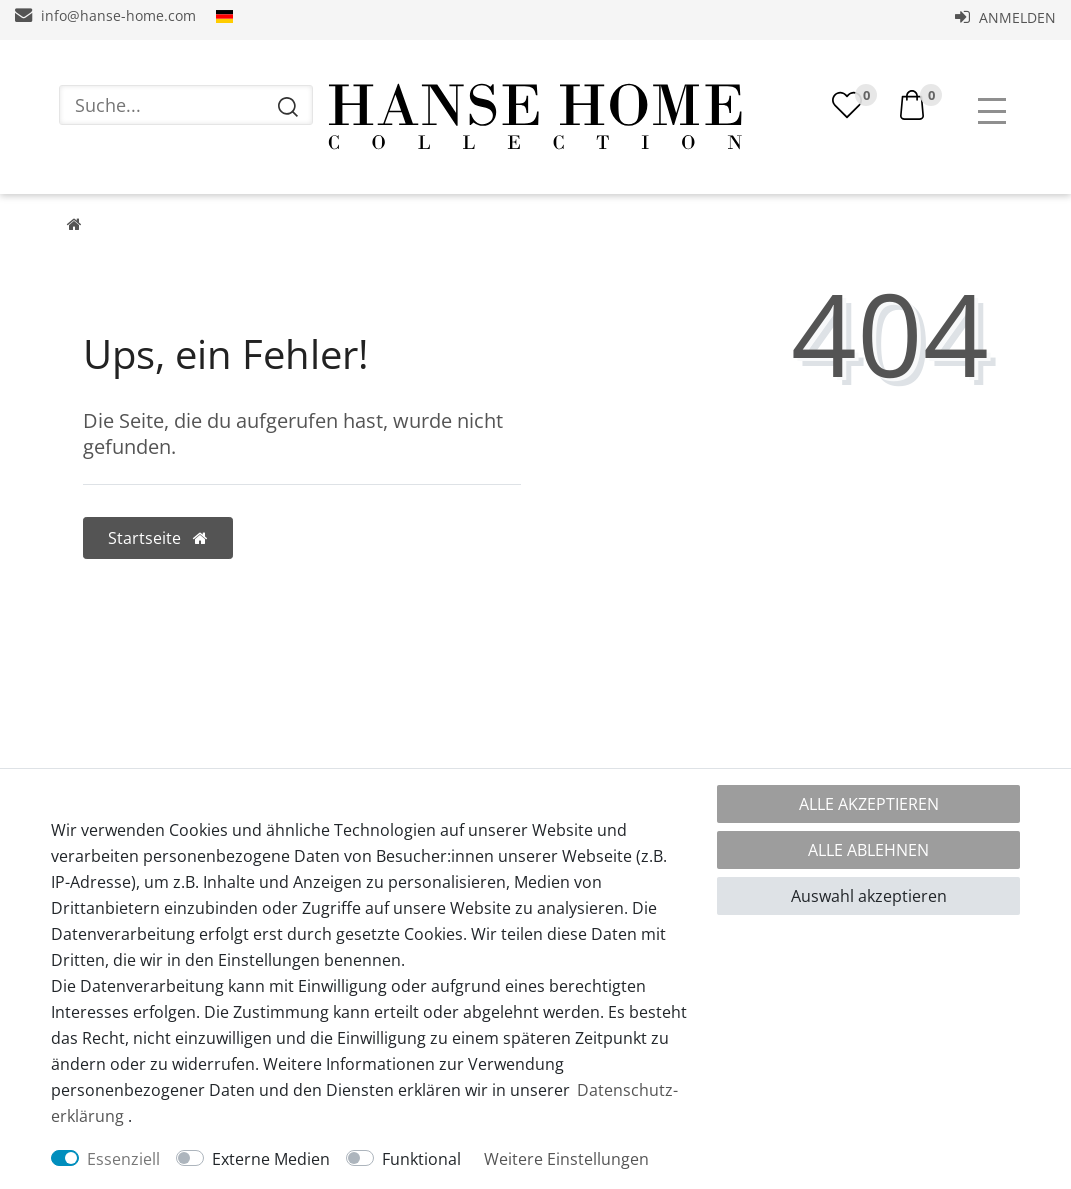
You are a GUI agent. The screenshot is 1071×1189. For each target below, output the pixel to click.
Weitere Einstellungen (566, 1159)
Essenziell (123, 1159)
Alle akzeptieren (869, 804)
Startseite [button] (158, 538)
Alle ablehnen (868, 850)
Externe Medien (271, 1159)
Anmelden (1005, 17)
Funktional (421, 1159)
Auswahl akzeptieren (869, 896)
